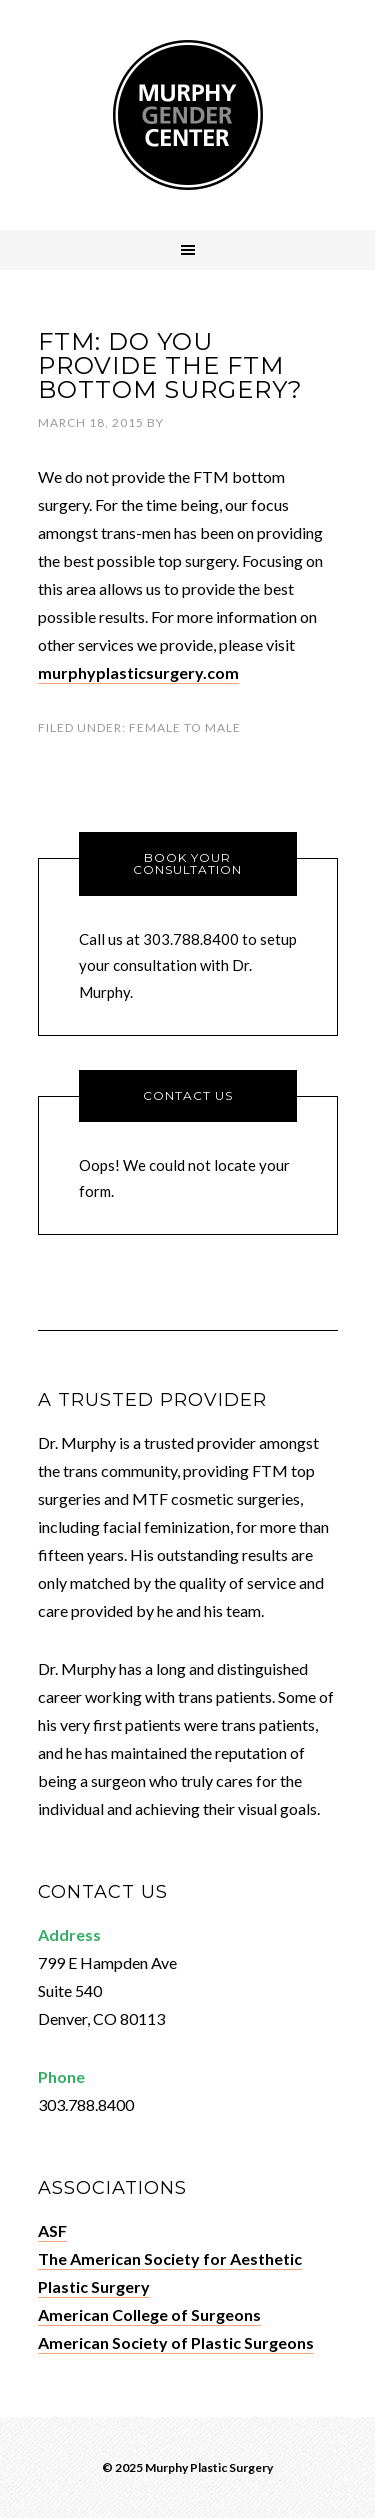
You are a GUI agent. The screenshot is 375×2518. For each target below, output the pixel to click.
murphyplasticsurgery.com (138, 672)
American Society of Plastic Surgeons (176, 2342)
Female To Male (185, 727)
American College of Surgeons (149, 2314)
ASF (52, 2230)
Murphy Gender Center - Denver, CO (188, 115)
